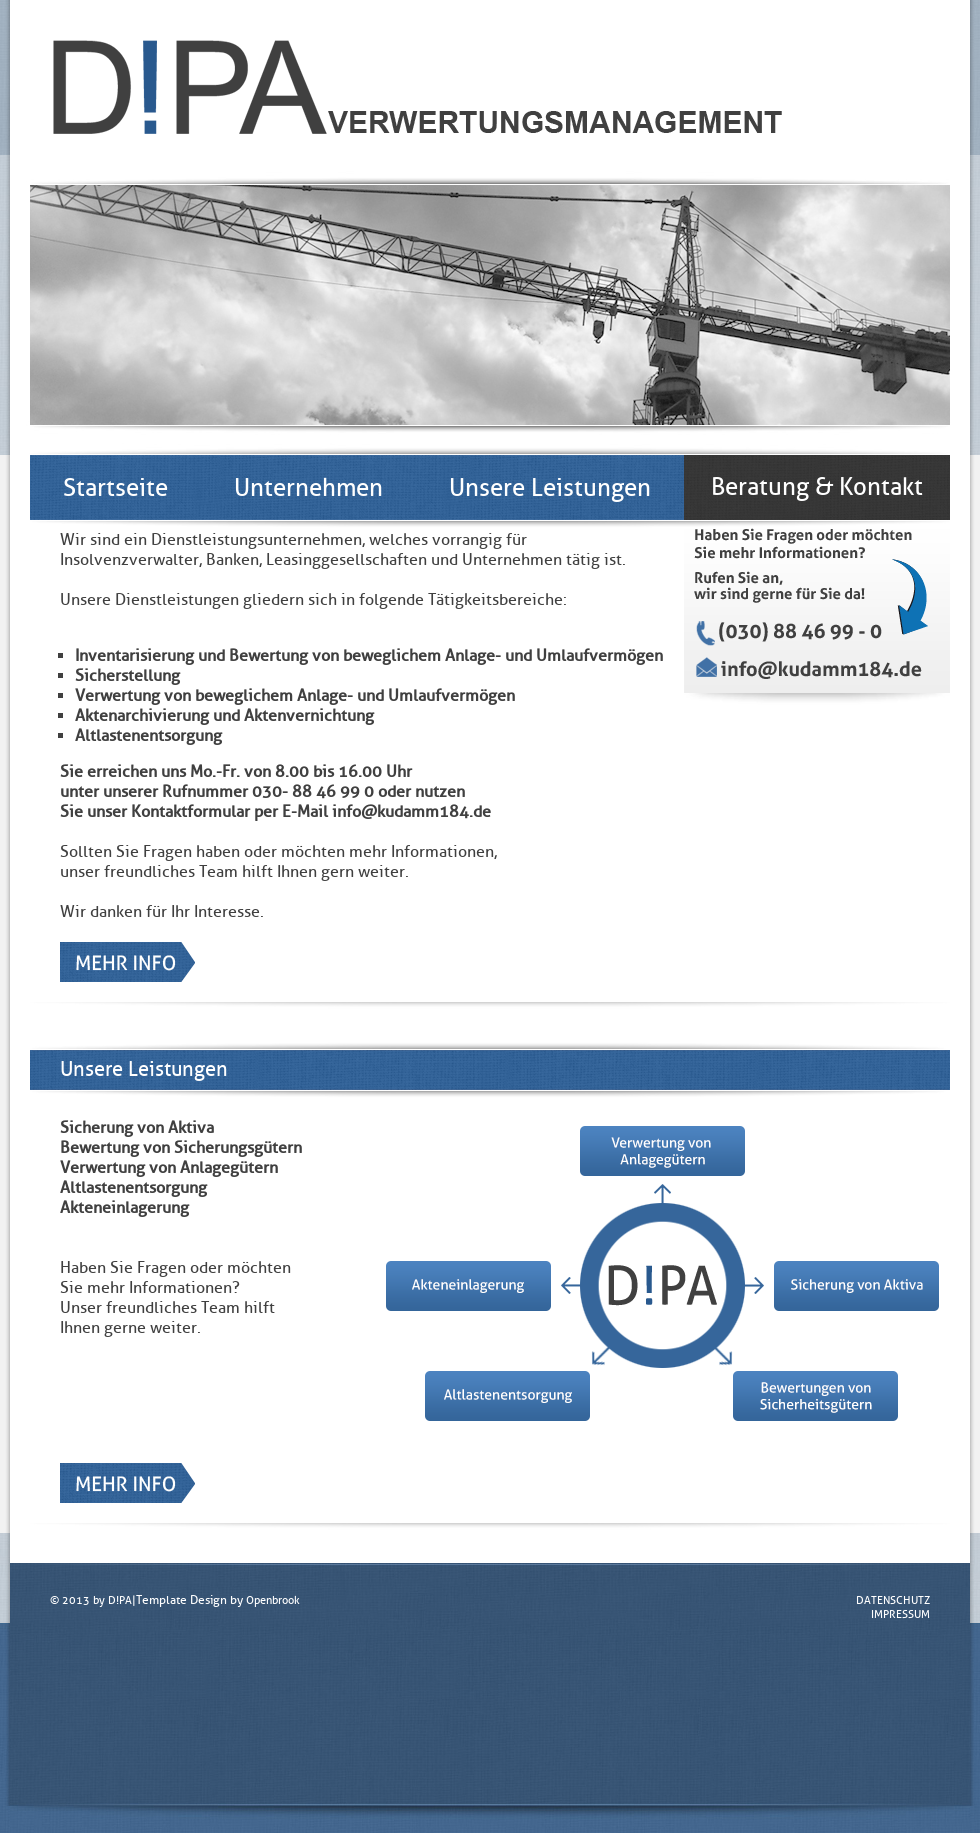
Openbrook (273, 1600)
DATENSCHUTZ (893, 1600)
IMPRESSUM (900, 1614)
